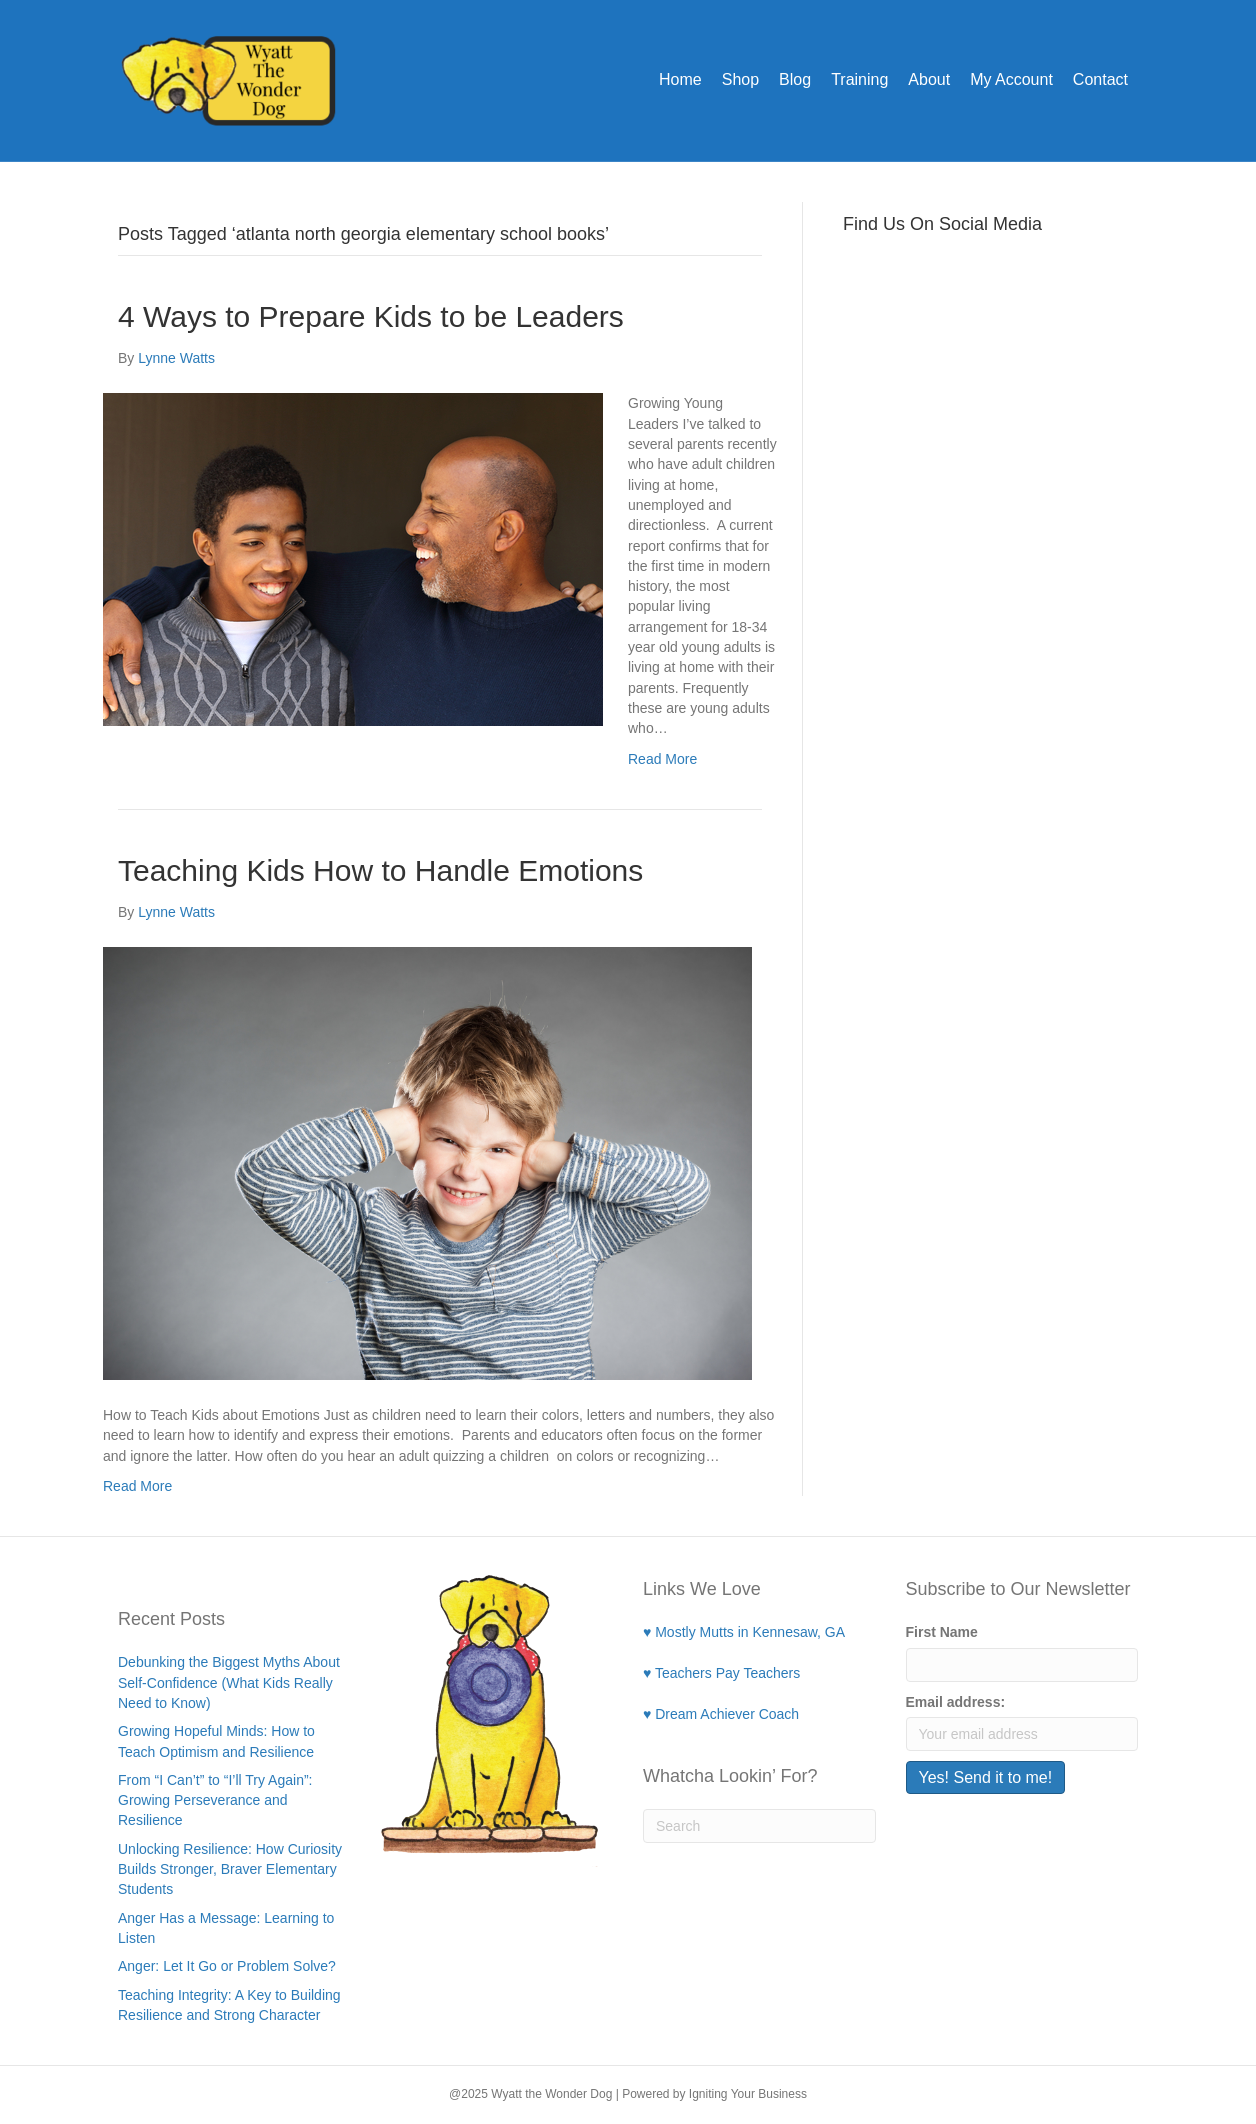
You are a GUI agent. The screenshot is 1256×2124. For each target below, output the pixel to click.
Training (859, 79)
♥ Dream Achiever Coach (721, 1714)
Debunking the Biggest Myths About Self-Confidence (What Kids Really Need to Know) (229, 1682)
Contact (1100, 79)
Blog (795, 79)
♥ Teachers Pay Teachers (721, 1673)
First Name (942, 1632)
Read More (662, 759)
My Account (1011, 79)
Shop (740, 79)
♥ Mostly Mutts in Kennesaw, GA (744, 1632)
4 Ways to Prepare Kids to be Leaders (371, 316)
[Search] (759, 1826)
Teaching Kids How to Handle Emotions (380, 870)
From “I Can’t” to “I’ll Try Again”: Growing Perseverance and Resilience (215, 1800)
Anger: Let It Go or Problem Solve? (227, 1966)
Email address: (956, 1702)
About (929, 79)
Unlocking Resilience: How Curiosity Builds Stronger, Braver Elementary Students (230, 1869)
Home (680, 79)
